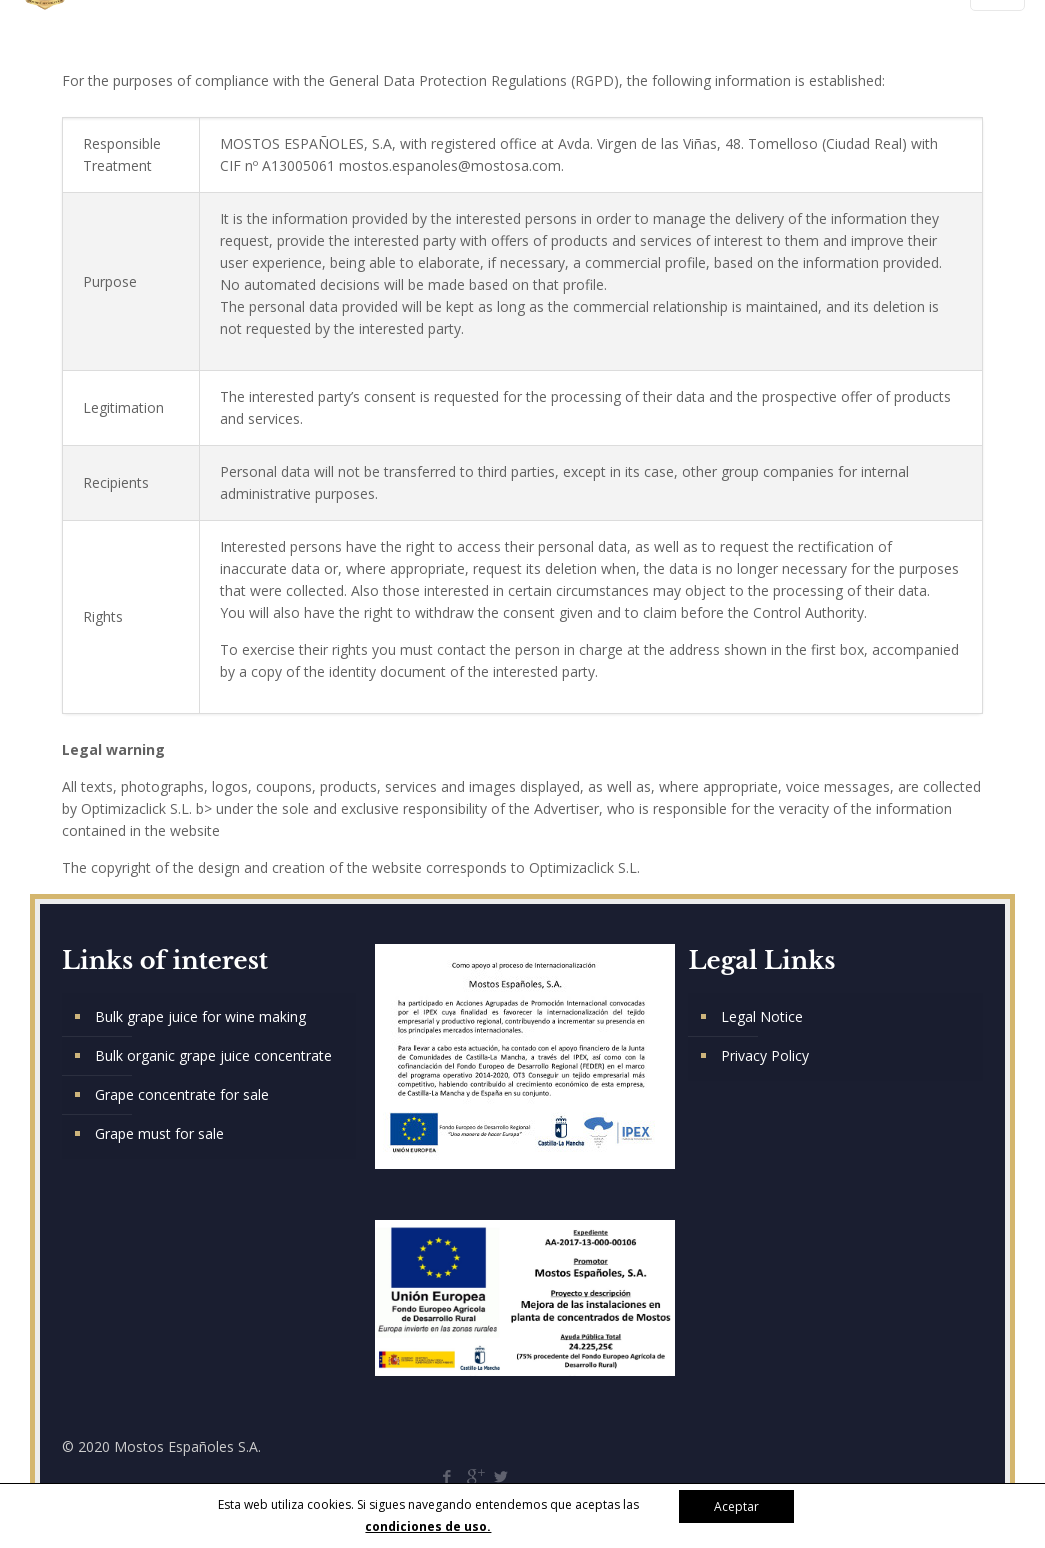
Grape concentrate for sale (182, 1094)
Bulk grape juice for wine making (200, 1016)
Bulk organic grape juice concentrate (213, 1055)
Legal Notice (762, 1016)
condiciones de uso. (428, 1526)
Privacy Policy (765, 1055)
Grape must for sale (159, 1133)
